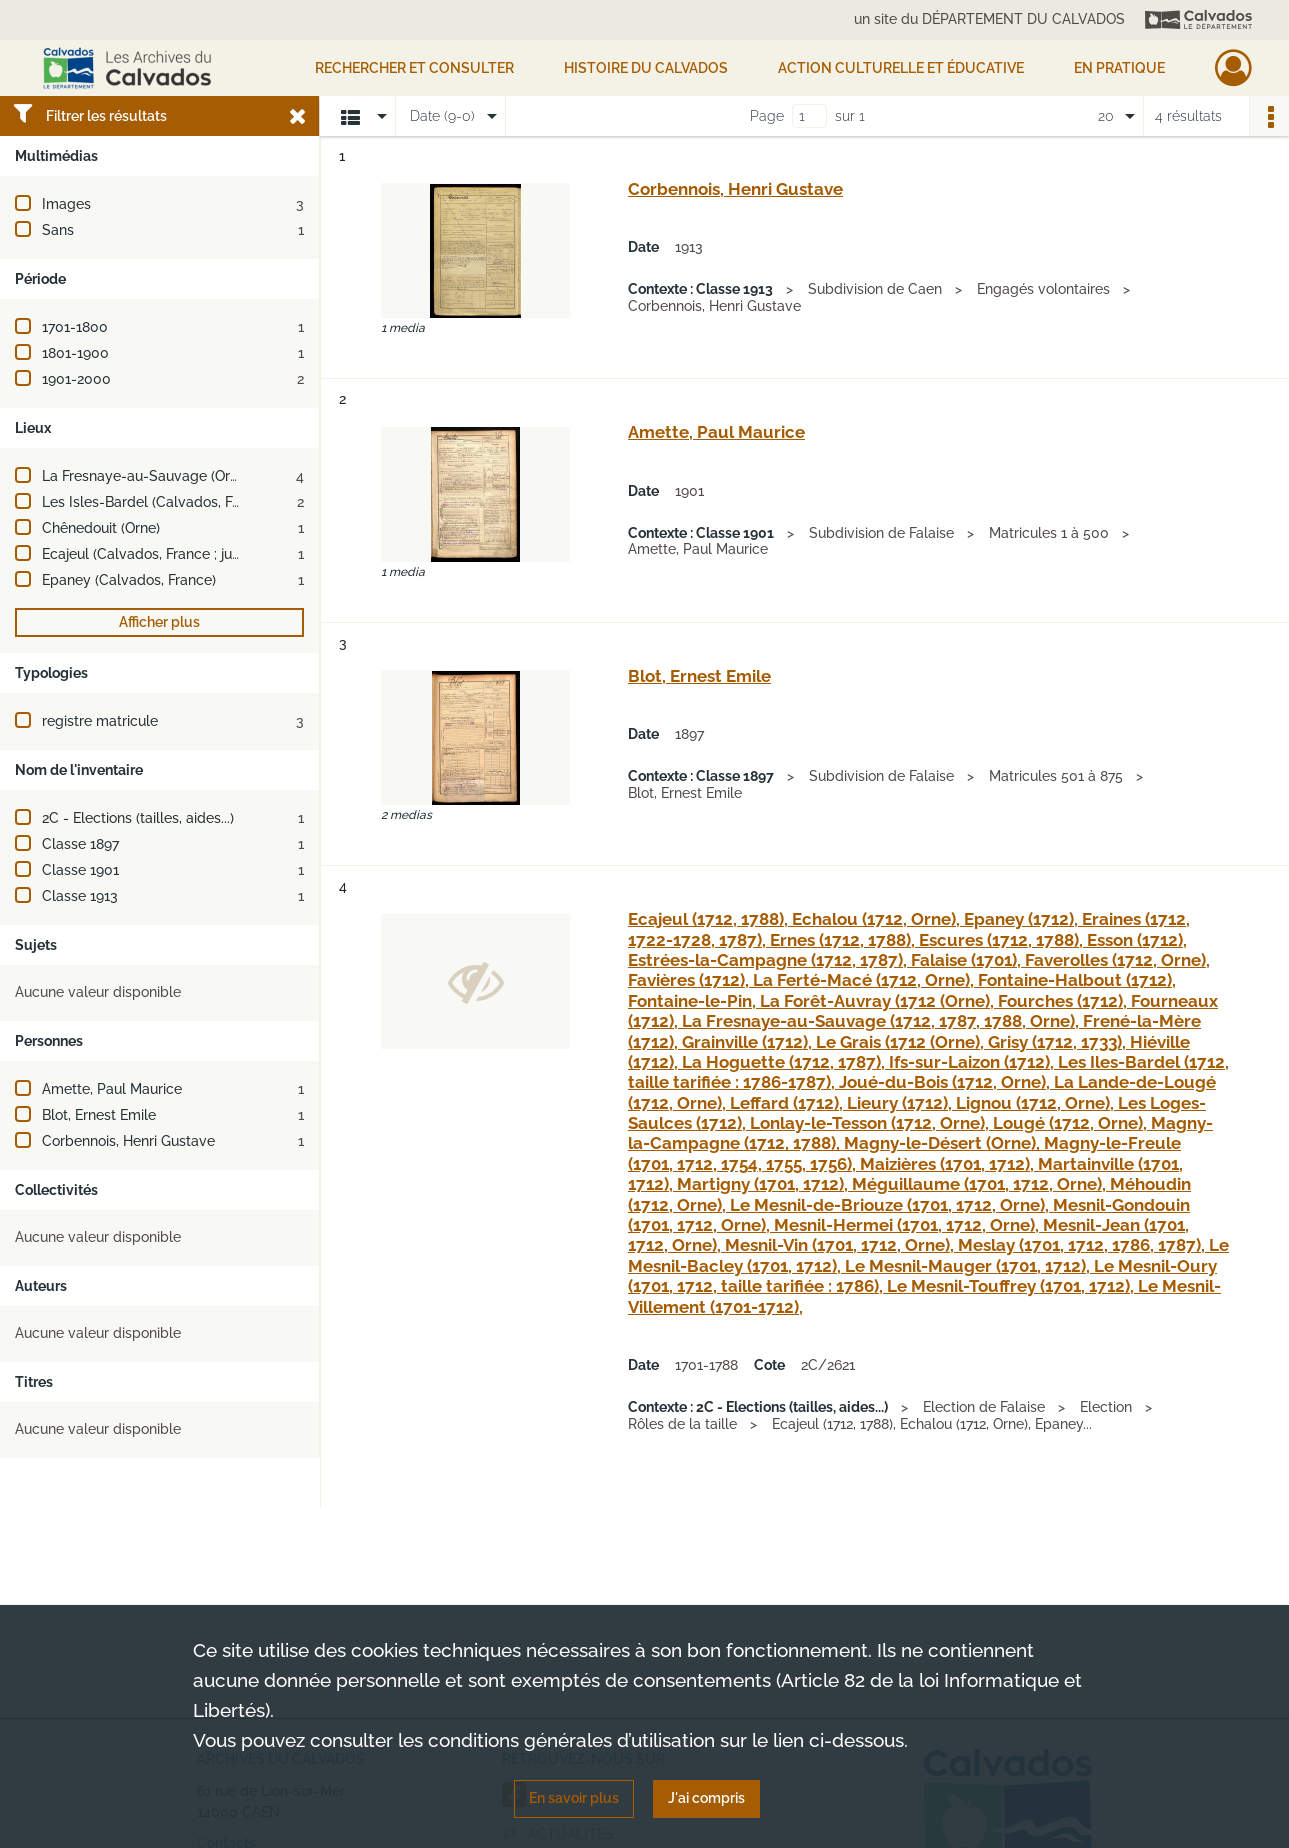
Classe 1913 (80, 896)
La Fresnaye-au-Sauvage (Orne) (146, 476)
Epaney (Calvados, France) (129, 580)
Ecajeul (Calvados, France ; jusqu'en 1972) (176, 554)
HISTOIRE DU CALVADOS (646, 68)
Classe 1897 (80, 844)
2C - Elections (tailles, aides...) (138, 818)
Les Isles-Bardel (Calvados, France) (157, 502)
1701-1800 (75, 327)
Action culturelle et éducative (901, 68)
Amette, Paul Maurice (112, 1089)
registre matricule (100, 721)
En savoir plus (574, 1798)
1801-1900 (75, 353)
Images (66, 204)
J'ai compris (706, 1798)
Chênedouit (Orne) (101, 528)
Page (767, 116)
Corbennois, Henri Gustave (128, 1141)
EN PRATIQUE (1119, 68)
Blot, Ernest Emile (99, 1115)
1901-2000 (76, 379)
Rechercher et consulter (414, 68)
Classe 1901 (80, 870)
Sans (58, 230)
